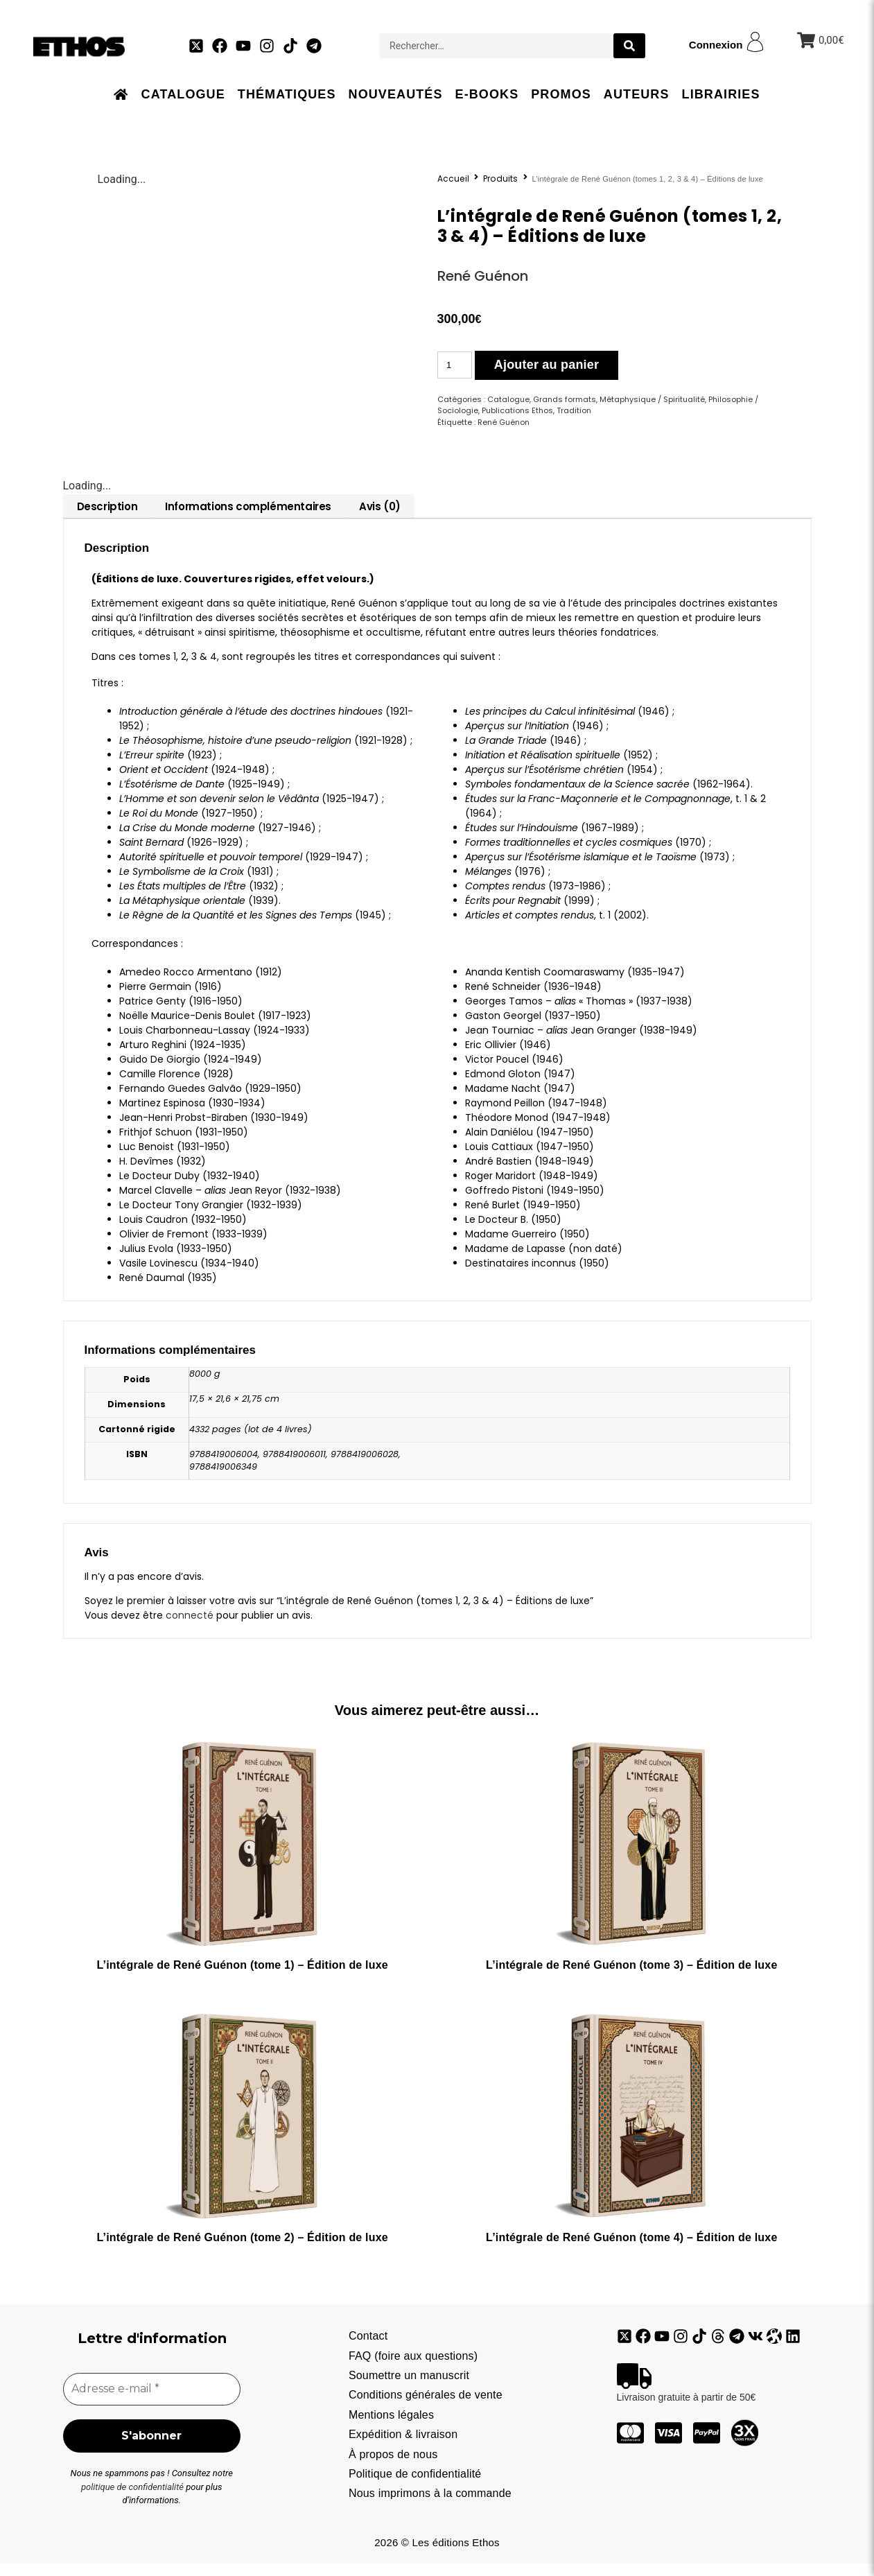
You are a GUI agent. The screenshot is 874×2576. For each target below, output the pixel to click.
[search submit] (629, 45)
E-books (487, 94)
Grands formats (564, 399)
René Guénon (482, 276)
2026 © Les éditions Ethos (436, 2555)
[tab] (107, 517)
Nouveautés (396, 94)
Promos (561, 94)
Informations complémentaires (248, 517)
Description (107, 517)
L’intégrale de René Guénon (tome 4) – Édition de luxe (631, 2248)
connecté (189, 1626)
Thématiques (287, 94)
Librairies (721, 94)
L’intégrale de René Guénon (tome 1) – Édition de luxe (241, 1975)
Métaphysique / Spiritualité (652, 399)
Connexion (716, 45)
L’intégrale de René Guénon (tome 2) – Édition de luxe (241, 2248)
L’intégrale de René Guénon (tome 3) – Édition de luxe (631, 1975)
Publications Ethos (517, 410)
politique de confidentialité (132, 2499)
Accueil (453, 178)
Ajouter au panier (546, 365)
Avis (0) (380, 517)
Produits (500, 178)
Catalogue (183, 94)
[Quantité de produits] (455, 364)
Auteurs (637, 94)
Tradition (574, 410)
